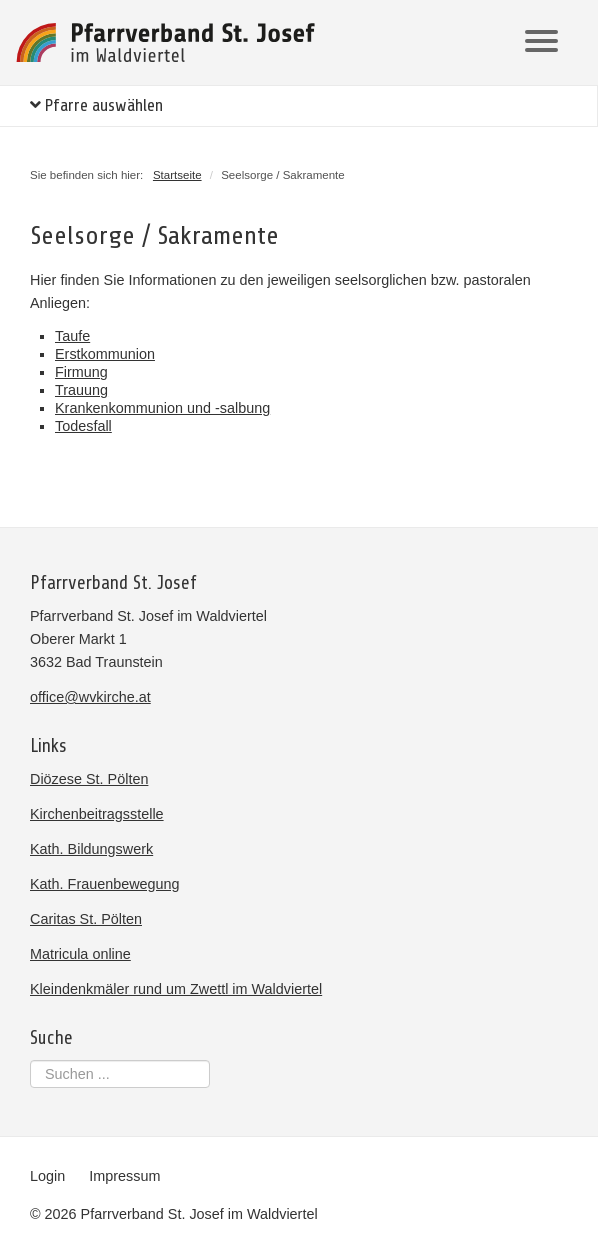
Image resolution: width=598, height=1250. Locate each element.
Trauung (81, 390)
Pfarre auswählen (96, 105)
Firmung (81, 372)
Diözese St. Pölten (89, 779)
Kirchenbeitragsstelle (97, 814)
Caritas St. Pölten (86, 919)
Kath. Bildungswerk (91, 849)
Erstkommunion (105, 354)
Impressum (124, 1176)
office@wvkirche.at (90, 697)
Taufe (72, 336)
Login (47, 1176)
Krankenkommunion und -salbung (162, 408)
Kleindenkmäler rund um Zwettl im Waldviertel (176, 989)
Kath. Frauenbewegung (105, 884)
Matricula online (80, 954)
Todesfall (83, 426)
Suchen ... (30, 1060)
